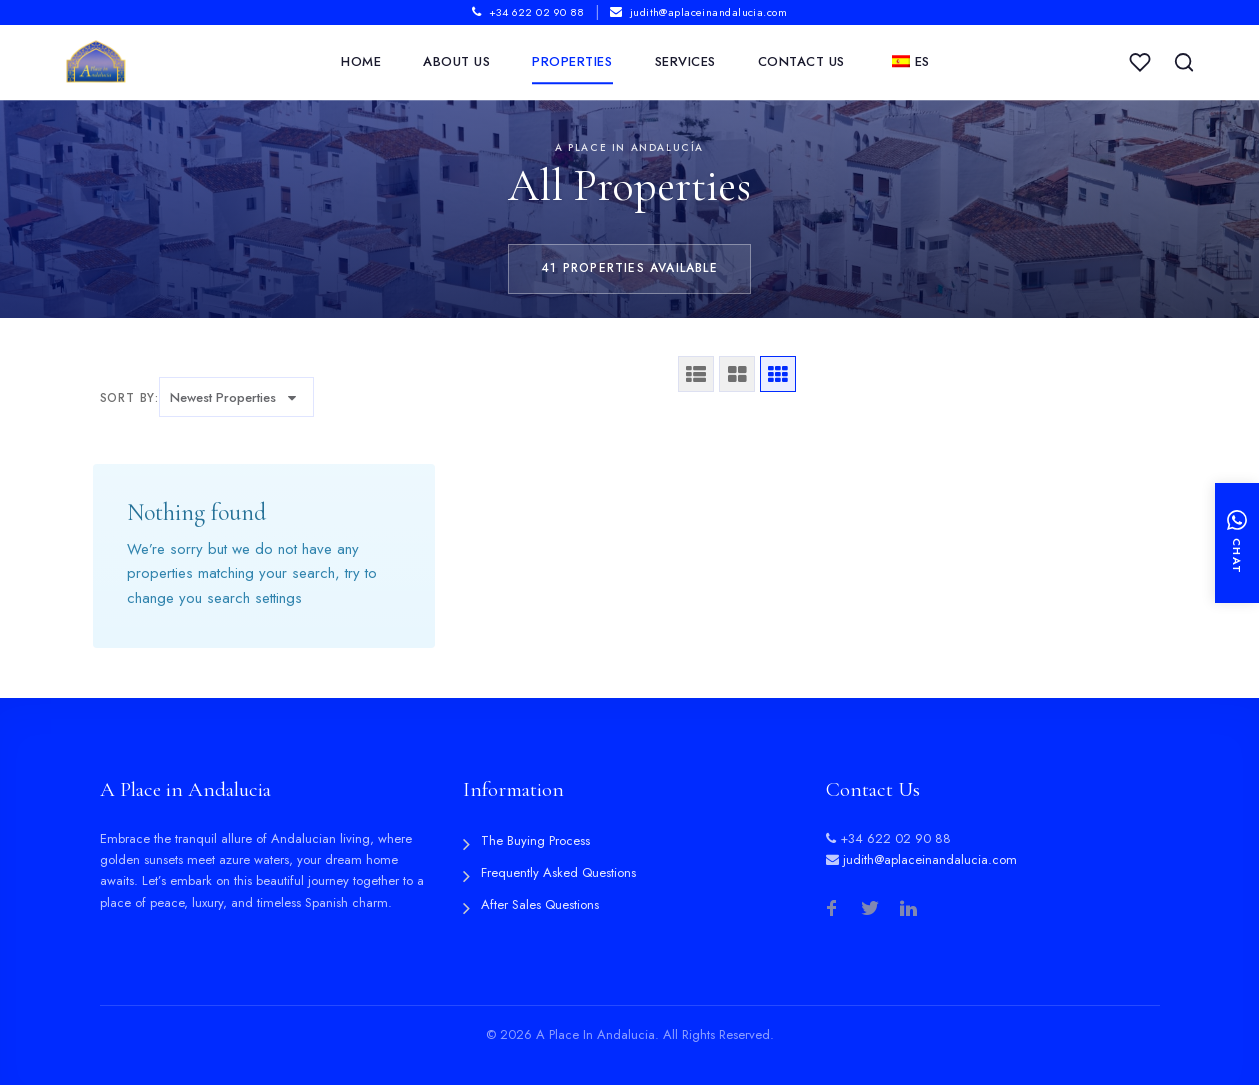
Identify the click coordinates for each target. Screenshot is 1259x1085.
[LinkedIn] (908, 910)
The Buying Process (535, 840)
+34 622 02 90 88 (528, 12)
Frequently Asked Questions (558, 872)
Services (685, 62)
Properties (572, 62)
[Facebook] (832, 910)
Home (361, 62)
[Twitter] (870, 910)
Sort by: (129, 398)
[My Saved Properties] (1140, 63)
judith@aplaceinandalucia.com (698, 12)
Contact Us (801, 62)
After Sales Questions (540, 904)
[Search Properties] (1184, 63)
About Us (456, 62)
